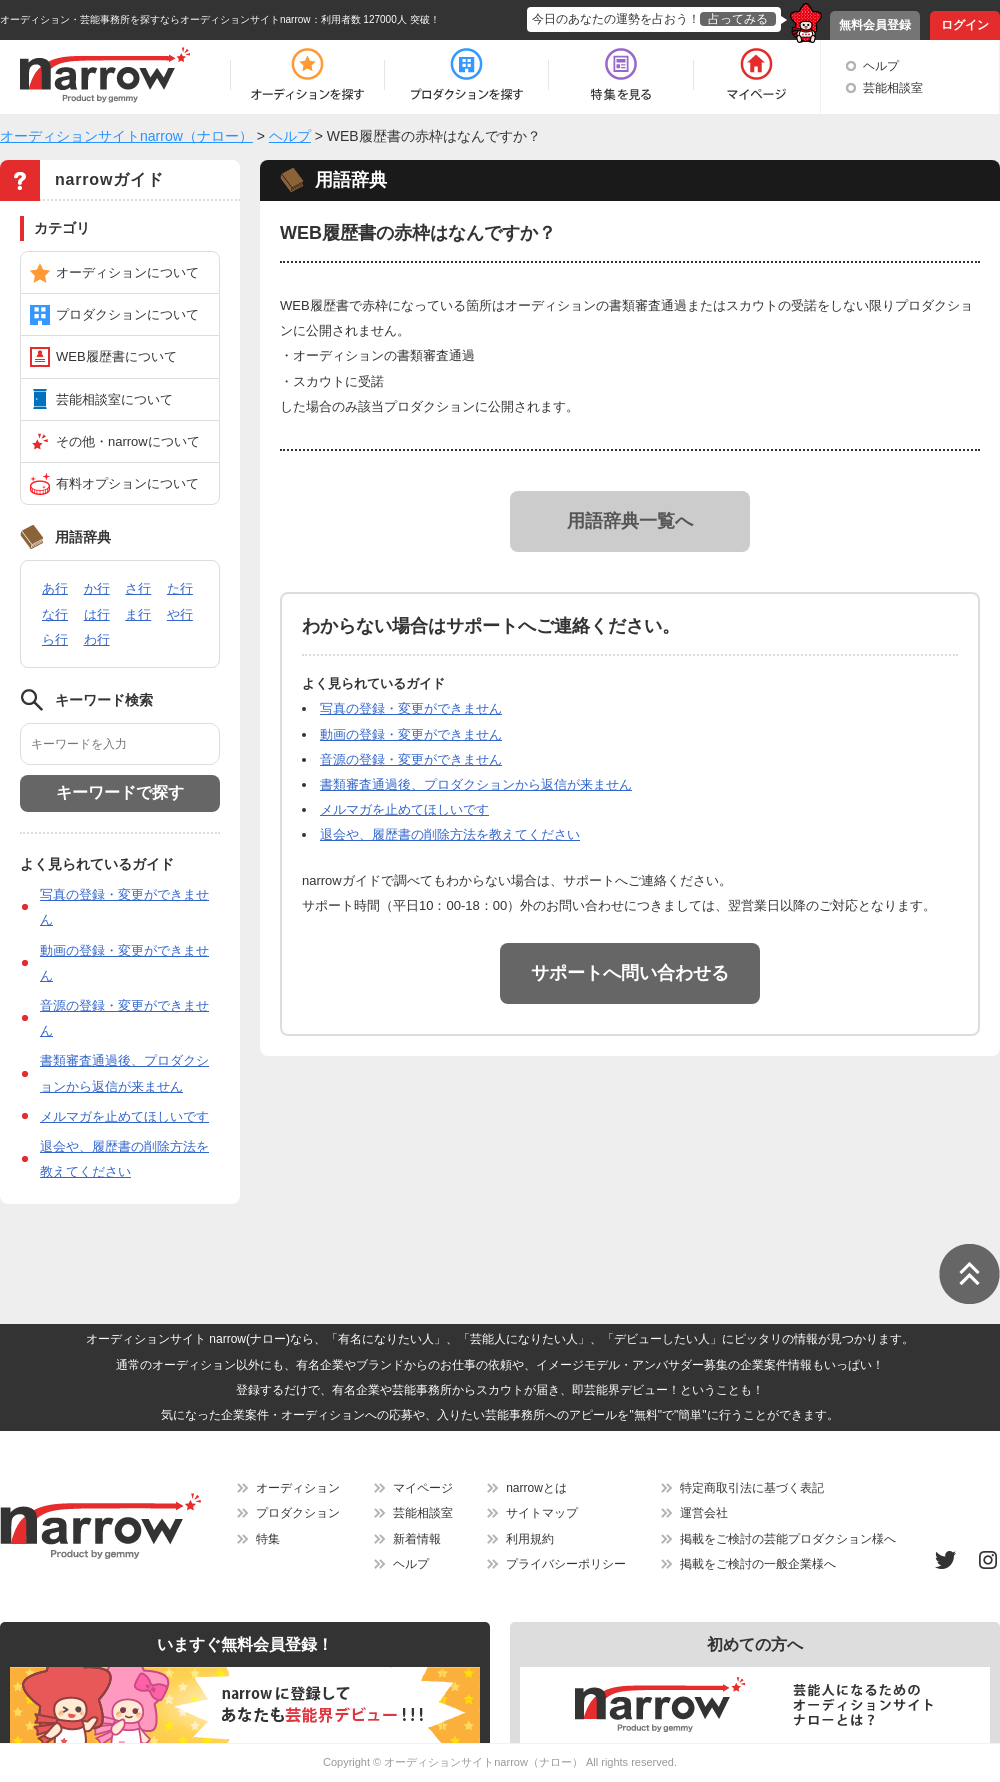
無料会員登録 (875, 25)
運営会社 (704, 1513)
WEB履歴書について (116, 356)
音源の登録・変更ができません (411, 759)
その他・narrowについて (128, 441)
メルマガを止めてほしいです (124, 1116)
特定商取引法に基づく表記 (752, 1488)
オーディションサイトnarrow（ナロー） (483, 1762)
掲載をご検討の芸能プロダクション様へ (788, 1539)
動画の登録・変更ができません (411, 734)
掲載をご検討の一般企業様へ (758, 1564)
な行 (55, 614)
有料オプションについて (127, 483)
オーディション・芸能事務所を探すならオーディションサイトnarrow (155, 19)
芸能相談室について (114, 399)
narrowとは (536, 1488)
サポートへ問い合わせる (630, 973)
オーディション (298, 1488)
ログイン (965, 25)
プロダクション (298, 1513)
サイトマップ (542, 1513)
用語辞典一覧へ (630, 521)
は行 (97, 614)
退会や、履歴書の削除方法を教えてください (450, 834)
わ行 (97, 639)
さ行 (138, 588)
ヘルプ (881, 66)
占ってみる (738, 19)
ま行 (138, 614)
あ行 (55, 588)
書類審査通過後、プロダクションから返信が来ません (476, 784)
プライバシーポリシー (566, 1564)
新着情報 (417, 1539)
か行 (97, 588)
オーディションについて (127, 272)
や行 (180, 614)
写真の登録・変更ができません (411, 708)
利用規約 (530, 1539)
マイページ (423, 1488)
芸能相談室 (893, 88)
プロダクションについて (127, 314)
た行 (180, 588)
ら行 (55, 639)
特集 (268, 1539)
